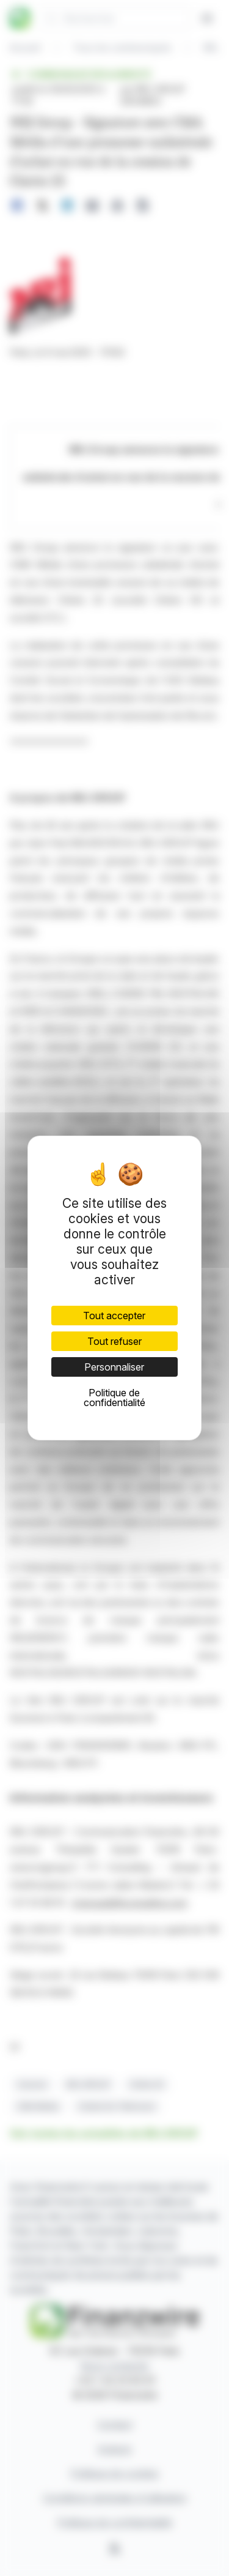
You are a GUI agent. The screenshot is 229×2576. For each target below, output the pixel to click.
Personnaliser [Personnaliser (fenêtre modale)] (114, 1367)
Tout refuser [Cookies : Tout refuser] (114, 1341)
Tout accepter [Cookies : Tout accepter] (114, 1315)
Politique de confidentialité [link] (114, 1398)
